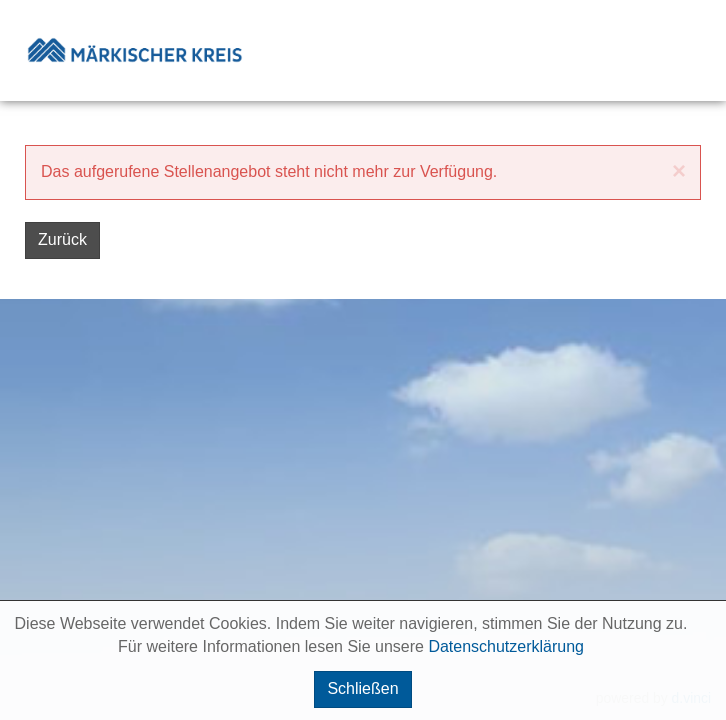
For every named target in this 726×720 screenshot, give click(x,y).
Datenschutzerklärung (506, 646)
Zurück (62, 239)
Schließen (362, 688)
